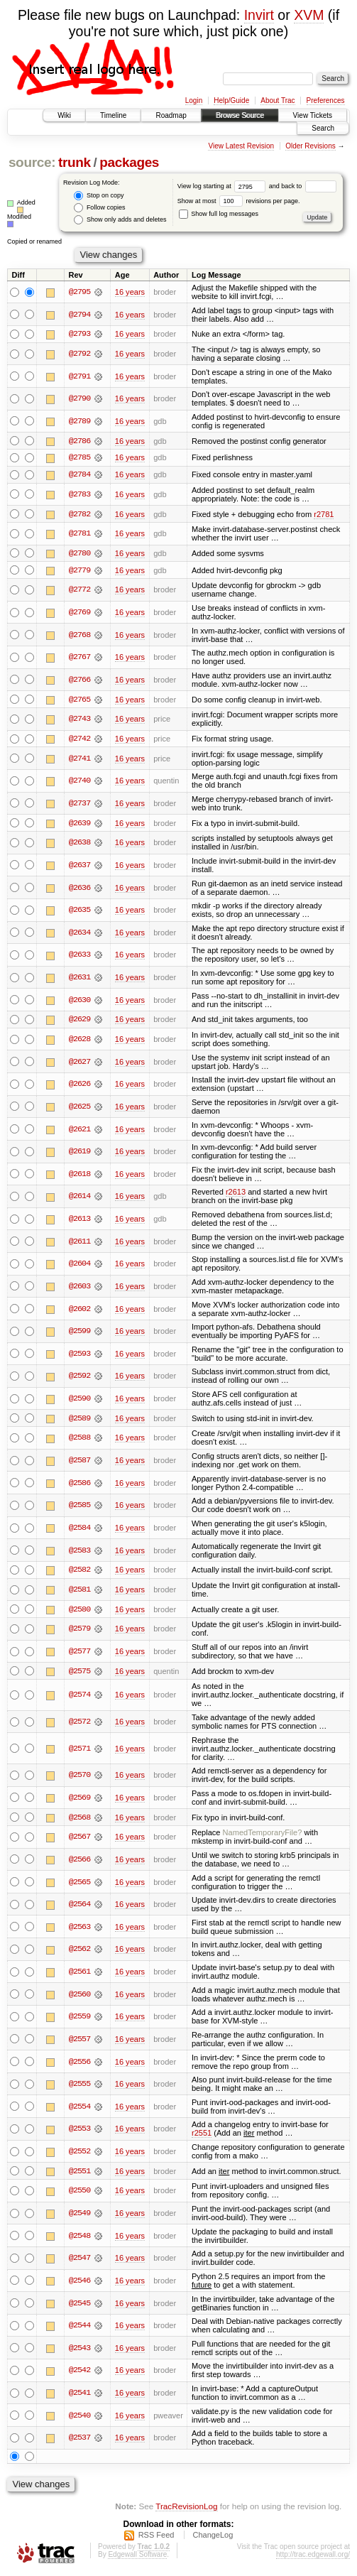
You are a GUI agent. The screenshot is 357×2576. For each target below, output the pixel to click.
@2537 (79, 2440)
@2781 (79, 534)
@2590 (79, 1400)
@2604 (79, 1265)
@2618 (79, 1175)
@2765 (79, 700)
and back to (302, 186)
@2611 (79, 1243)
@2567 (79, 1839)
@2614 (79, 1198)
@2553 (79, 2131)
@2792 (79, 353)
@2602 (79, 1310)
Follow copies (99, 207)
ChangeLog (212, 2537)
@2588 (79, 1439)
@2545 (79, 2306)
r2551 (202, 2135)
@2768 (79, 635)
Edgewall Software (137, 2557)
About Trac (277, 100)
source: (32, 162)
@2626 (79, 1086)
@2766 (79, 681)
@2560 (79, 1996)
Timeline (113, 115)
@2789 (79, 421)
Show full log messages (218, 213)
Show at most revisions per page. (238, 201)
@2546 (79, 2283)
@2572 (79, 1724)
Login (193, 100)
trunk (74, 162)
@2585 (79, 1507)
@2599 (79, 1333)
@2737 (79, 804)
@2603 (79, 1288)
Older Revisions (310, 146)
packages (129, 162)
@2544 (79, 2328)
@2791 (79, 376)
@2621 (79, 1130)
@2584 (79, 1530)
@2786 (79, 441)
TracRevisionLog (186, 2508)
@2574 (79, 1697)
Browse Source (240, 115)
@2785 (79, 458)
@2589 (79, 1419)
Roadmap (170, 115)
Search (323, 128)
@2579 (79, 1631)
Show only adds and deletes (120, 219)
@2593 (79, 1355)
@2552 (79, 2154)
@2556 (79, 2064)
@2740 (79, 782)
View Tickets (312, 115)
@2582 (79, 1571)
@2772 (79, 591)
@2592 (79, 1378)
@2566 (79, 1862)
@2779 (79, 571)
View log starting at (223, 186)
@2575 (79, 1673)
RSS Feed (156, 2537)
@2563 (79, 1929)
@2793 (79, 333)
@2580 (79, 1611)
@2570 (79, 1777)
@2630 (79, 1001)
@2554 (79, 2109)
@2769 (79, 613)
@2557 (79, 2042)
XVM (309, 15)
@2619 (79, 1153)
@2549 (79, 2216)
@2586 (79, 1485)
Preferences (326, 100)
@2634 (79, 934)
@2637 (79, 866)
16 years (130, 292)
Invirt (259, 15)
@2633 (79, 956)
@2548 (79, 2238)
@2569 (79, 1799)
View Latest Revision (241, 146)
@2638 (79, 844)
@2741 (79, 760)
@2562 (79, 1951)
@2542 (79, 2373)
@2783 (79, 495)
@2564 (79, 1907)
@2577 (79, 1653)
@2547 (79, 2260)
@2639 (79, 824)
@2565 (79, 1884)
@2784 (79, 475)
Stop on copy (98, 195)
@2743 (79, 720)
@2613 (79, 1221)
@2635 (79, 912)
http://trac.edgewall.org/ (313, 2557)
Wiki (64, 115)
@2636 (79, 889)
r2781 (324, 515)
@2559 (79, 2019)
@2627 (79, 1063)
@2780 (79, 554)
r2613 (236, 1194)
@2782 (79, 515)
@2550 (79, 2193)
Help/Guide (231, 100)
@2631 (79, 978)
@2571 (79, 1750)
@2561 (79, 1974)
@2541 (79, 2395)
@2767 (79, 658)
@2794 (79, 314)
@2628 (79, 1041)
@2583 (79, 1552)
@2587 (79, 1462)
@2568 (79, 1819)
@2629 (79, 1021)
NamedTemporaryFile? (262, 1835)
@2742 (79, 740)
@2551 (79, 2174)
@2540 (79, 2418)
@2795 (79, 292)
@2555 (79, 2086)
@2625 (79, 1108)
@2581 (79, 1591)
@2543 (79, 2351)
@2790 (79, 399)
